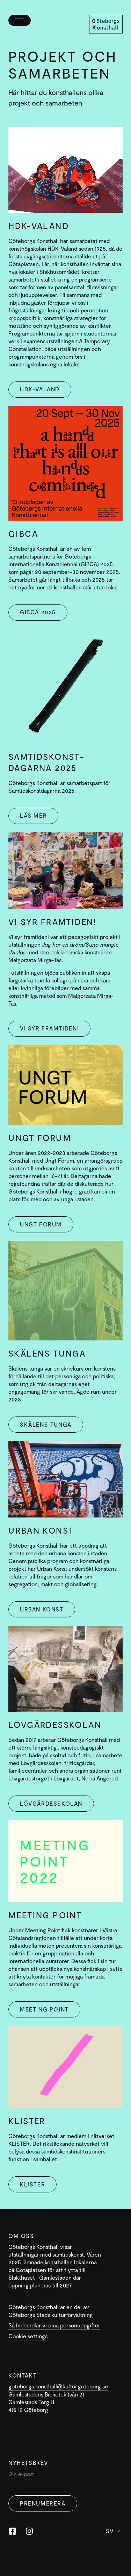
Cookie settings (28, 2336)
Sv (113, 2531)
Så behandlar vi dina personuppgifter (54, 2325)
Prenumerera (43, 2503)
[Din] (65, 2475)
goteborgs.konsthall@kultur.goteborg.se (58, 2386)
